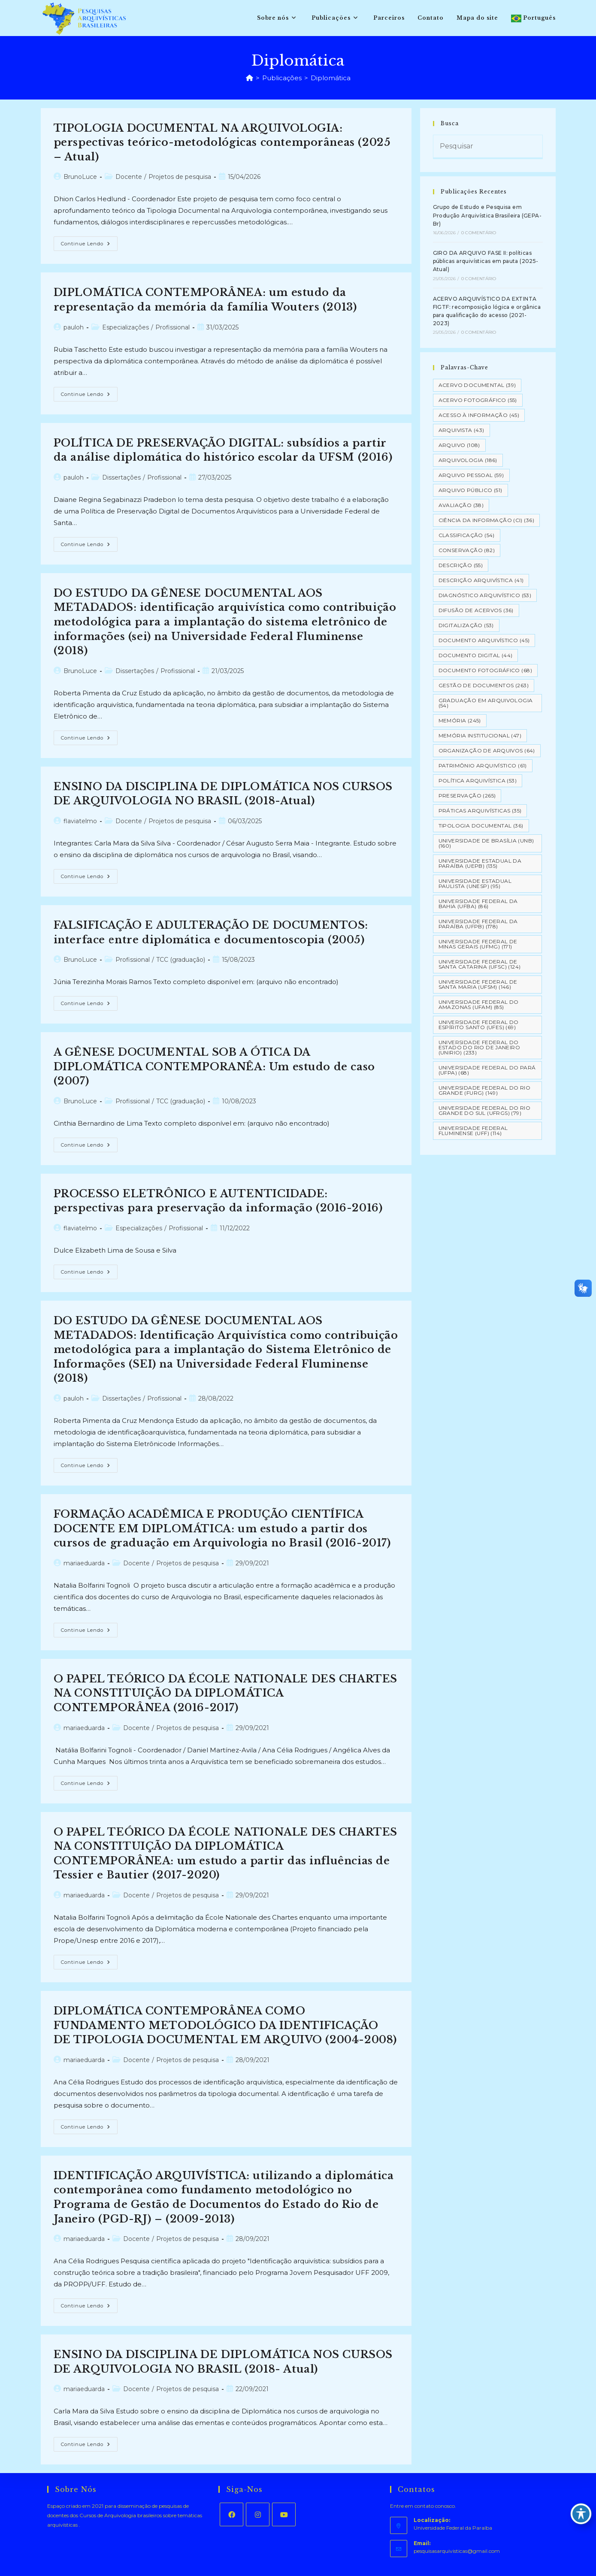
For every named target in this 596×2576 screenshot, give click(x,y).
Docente (128, 177)
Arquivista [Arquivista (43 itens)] (461, 430)
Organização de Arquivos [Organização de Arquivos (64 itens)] (487, 750)
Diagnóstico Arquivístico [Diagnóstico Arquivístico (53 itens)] (485, 595)
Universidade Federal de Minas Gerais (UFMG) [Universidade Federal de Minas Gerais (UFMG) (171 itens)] (478, 944)
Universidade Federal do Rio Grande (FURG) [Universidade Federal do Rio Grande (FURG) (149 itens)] (485, 1090)
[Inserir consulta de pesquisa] (488, 147)
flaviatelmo (80, 821)
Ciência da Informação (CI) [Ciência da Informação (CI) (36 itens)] (486, 520)
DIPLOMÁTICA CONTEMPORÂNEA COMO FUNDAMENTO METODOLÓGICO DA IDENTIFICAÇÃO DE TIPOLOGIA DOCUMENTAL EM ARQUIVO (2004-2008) (225, 2025)
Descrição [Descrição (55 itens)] (461, 565)
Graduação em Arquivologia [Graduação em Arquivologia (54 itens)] (486, 703)
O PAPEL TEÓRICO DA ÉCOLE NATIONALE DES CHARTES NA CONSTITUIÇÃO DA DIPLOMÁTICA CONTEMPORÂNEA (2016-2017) (226, 1693)
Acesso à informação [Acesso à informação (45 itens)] (479, 415)
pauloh (74, 327)
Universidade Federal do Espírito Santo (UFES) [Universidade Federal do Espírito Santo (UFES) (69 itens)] (479, 1024)
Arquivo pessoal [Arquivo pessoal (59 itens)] (471, 475)
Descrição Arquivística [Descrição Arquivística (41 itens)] (481, 580)
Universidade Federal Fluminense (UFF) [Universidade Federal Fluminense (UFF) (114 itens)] (473, 1130)
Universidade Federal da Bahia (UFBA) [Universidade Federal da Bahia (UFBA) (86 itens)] (478, 903)
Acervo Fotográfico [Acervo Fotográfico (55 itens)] (478, 400)
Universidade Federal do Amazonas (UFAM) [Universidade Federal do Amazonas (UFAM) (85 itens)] (479, 1004)
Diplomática (331, 78)
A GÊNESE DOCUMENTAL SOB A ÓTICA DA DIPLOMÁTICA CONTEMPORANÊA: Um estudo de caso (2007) (214, 1066)
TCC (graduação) (180, 959)
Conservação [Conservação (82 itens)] (467, 550)
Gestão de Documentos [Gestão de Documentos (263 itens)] (484, 685)
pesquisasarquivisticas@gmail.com (457, 2551)
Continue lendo (89, 245)
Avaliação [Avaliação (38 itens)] (461, 505)
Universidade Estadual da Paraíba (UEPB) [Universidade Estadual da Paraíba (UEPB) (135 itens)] (480, 863)
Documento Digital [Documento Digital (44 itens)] (476, 655)
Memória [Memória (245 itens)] (460, 720)
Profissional (172, 327)
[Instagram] (257, 2514)
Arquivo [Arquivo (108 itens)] (459, 445)
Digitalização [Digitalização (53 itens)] (466, 625)
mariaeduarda (84, 1563)
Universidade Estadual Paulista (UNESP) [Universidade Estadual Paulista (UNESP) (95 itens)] (475, 883)
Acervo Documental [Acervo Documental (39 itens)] (477, 385)
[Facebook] (231, 2514)
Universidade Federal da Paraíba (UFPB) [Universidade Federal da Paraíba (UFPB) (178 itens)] (478, 924)
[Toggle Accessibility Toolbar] (581, 2514)
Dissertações (121, 477)
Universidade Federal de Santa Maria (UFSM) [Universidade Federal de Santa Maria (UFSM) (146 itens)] (478, 984)
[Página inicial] (249, 78)
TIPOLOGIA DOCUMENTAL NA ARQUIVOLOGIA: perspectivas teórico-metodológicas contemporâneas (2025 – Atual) (222, 142)
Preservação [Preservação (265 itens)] (467, 795)
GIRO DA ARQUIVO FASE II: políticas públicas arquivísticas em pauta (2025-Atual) (486, 261)
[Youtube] (284, 2514)
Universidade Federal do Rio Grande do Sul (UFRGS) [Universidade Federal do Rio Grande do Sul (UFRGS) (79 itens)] (485, 1110)
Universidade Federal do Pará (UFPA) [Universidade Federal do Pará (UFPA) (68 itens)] (487, 1070)
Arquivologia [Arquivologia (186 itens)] (468, 460)
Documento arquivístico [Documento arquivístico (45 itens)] (484, 640)
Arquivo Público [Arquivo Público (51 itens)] (470, 490)
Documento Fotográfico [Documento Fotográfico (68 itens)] (485, 670)
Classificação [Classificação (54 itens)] (467, 535)
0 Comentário (478, 233)
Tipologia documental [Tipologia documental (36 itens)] (481, 825)
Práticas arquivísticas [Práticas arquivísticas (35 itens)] (480, 810)
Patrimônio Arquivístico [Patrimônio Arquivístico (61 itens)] (483, 765)
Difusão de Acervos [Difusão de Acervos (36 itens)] (476, 610)
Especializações (125, 327)
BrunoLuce (80, 177)
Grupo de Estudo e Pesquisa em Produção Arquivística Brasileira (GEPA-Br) (487, 215)
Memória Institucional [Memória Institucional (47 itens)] (480, 735)
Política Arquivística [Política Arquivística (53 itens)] (478, 780)
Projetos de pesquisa (179, 177)
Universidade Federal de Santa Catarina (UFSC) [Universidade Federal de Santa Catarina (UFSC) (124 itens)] (480, 964)
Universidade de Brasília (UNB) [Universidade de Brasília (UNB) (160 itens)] (486, 843)
